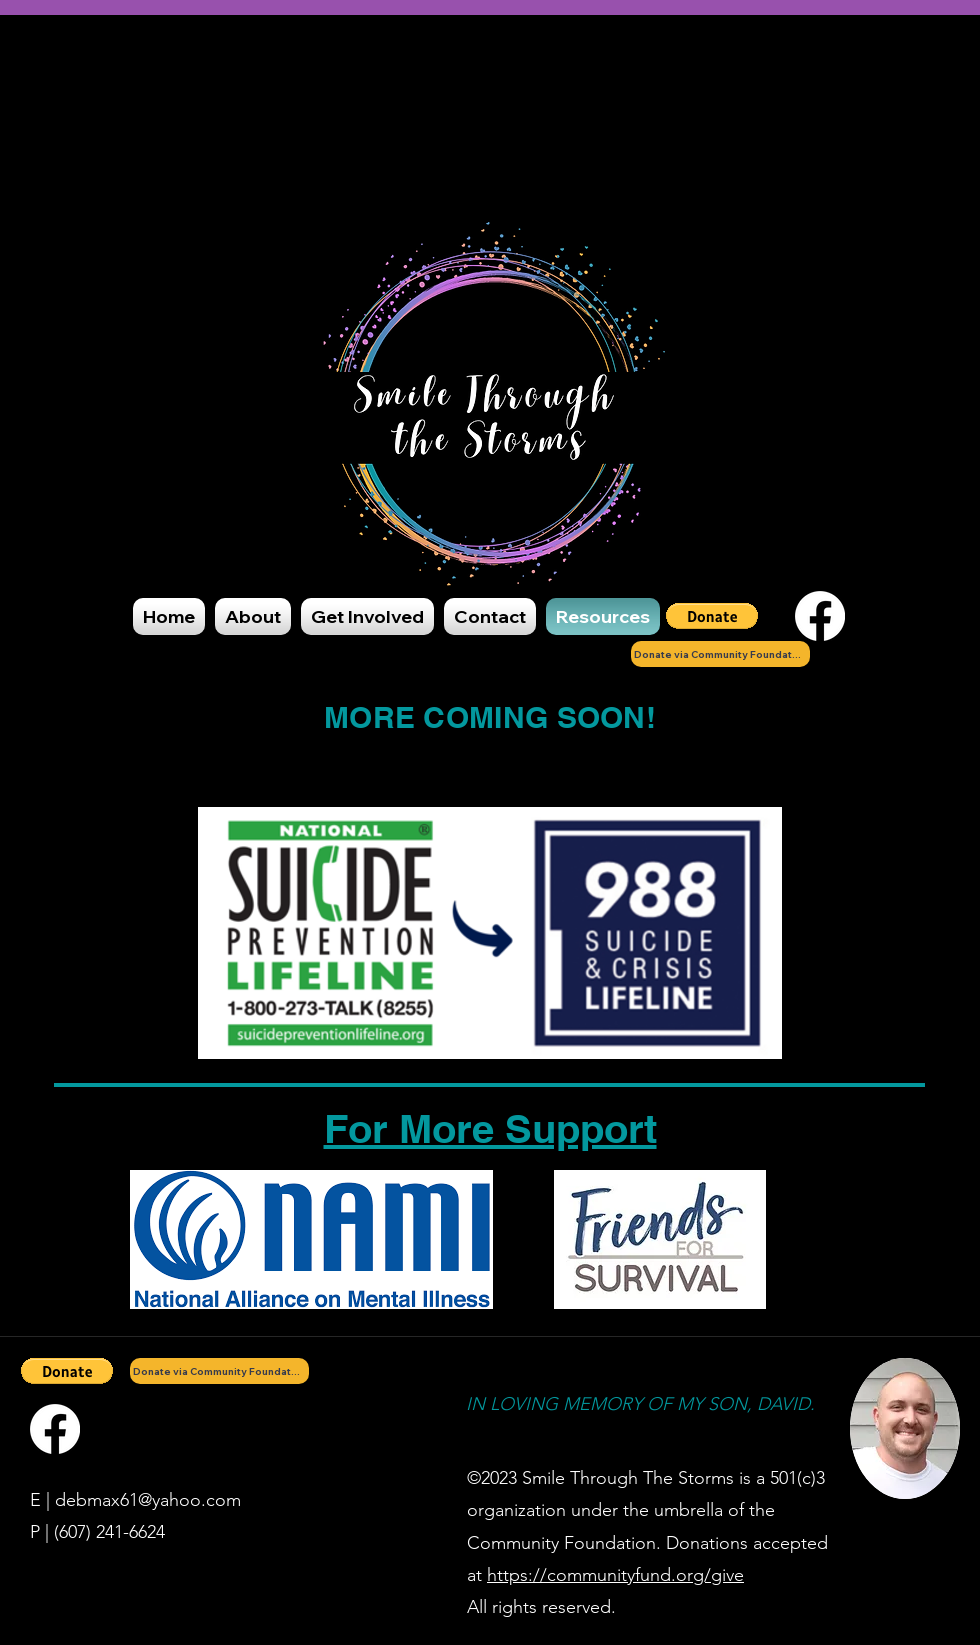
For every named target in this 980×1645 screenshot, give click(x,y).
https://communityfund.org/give (615, 1575)
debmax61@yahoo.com (148, 1500)
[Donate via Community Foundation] (720, 654)
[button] (712, 616)
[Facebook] (820, 616)
